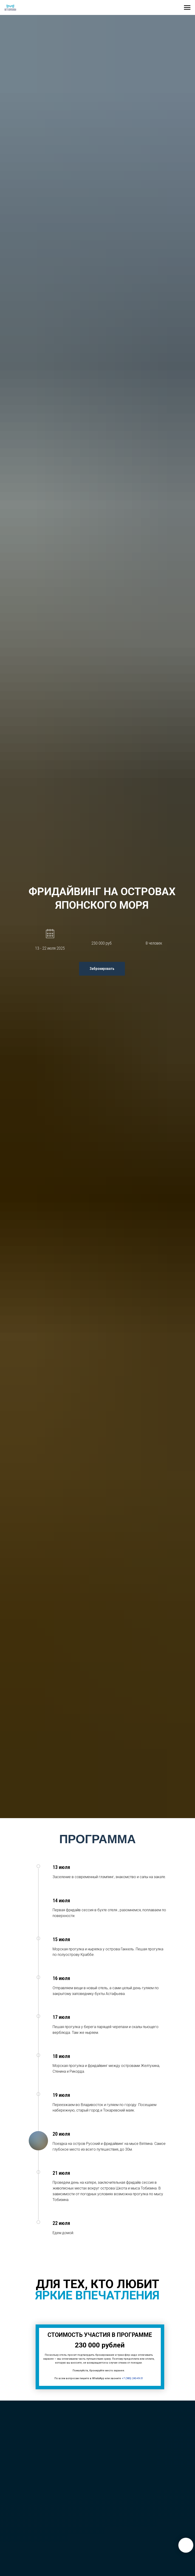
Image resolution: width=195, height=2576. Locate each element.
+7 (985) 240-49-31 (132, 2378)
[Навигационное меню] (187, 7)
